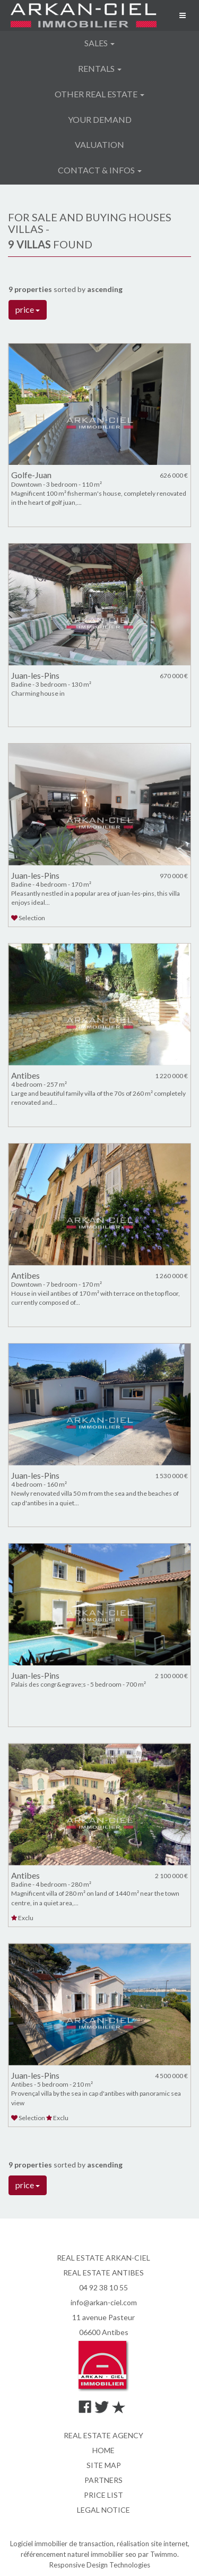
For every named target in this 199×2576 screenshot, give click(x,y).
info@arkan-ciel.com (104, 2302)
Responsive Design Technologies (99, 2565)
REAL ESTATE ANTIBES (103, 2272)
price (27, 309)
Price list (103, 2494)
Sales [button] (99, 43)
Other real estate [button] (99, 94)
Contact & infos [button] (100, 170)
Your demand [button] (100, 119)
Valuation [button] (99, 144)
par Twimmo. (158, 2554)
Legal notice (103, 2509)
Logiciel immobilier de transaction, (63, 2543)
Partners (103, 2480)
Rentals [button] (100, 68)
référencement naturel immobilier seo (79, 2554)
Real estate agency (103, 2435)
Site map (103, 2465)
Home (103, 2450)
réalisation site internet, (153, 2543)
